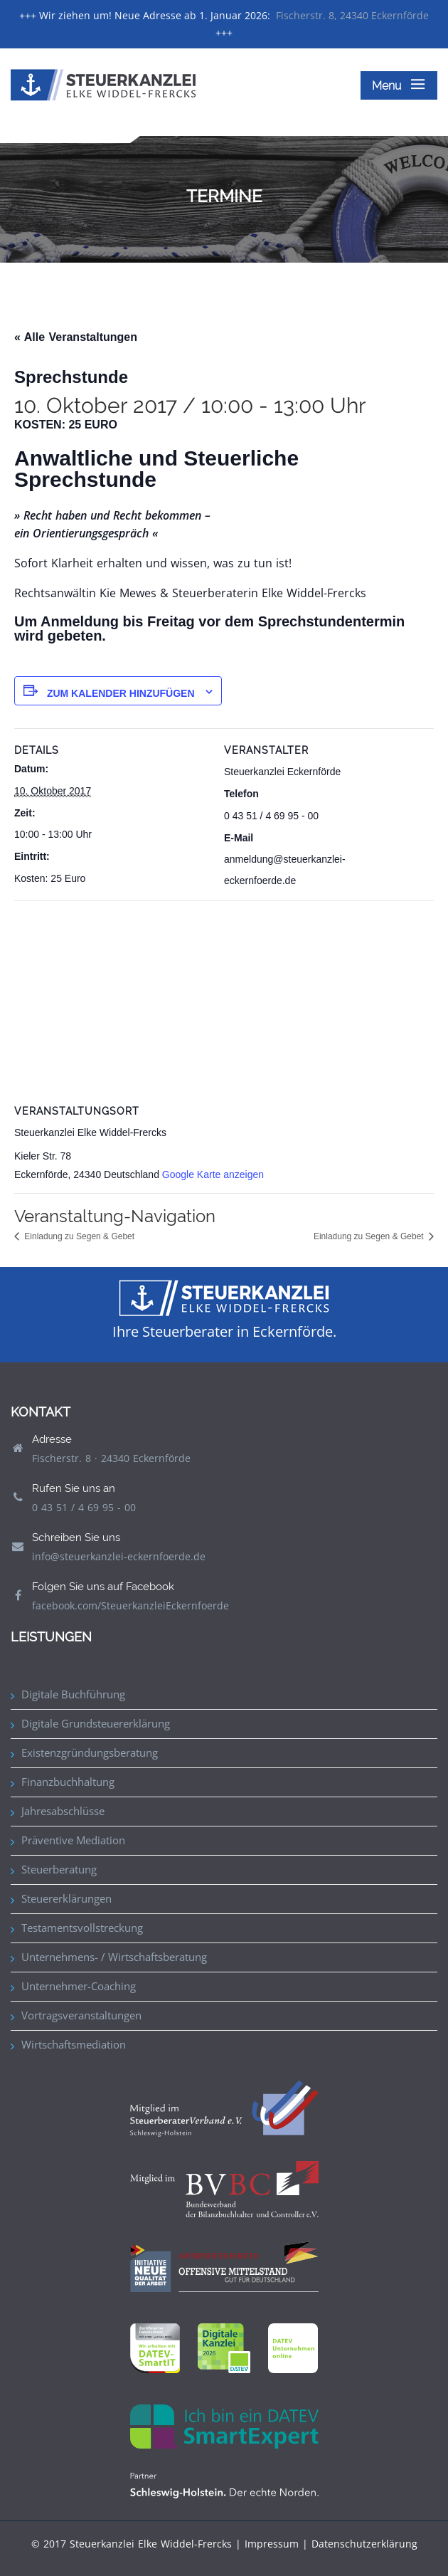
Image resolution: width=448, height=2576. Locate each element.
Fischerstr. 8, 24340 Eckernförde (352, 15)
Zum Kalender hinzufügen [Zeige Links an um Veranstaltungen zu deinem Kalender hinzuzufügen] (121, 693)
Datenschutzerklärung (364, 2543)
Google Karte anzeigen (213, 1174)
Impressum (272, 2543)
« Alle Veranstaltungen (75, 337)
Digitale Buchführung (73, 1694)
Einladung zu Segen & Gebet (78, 1236)
